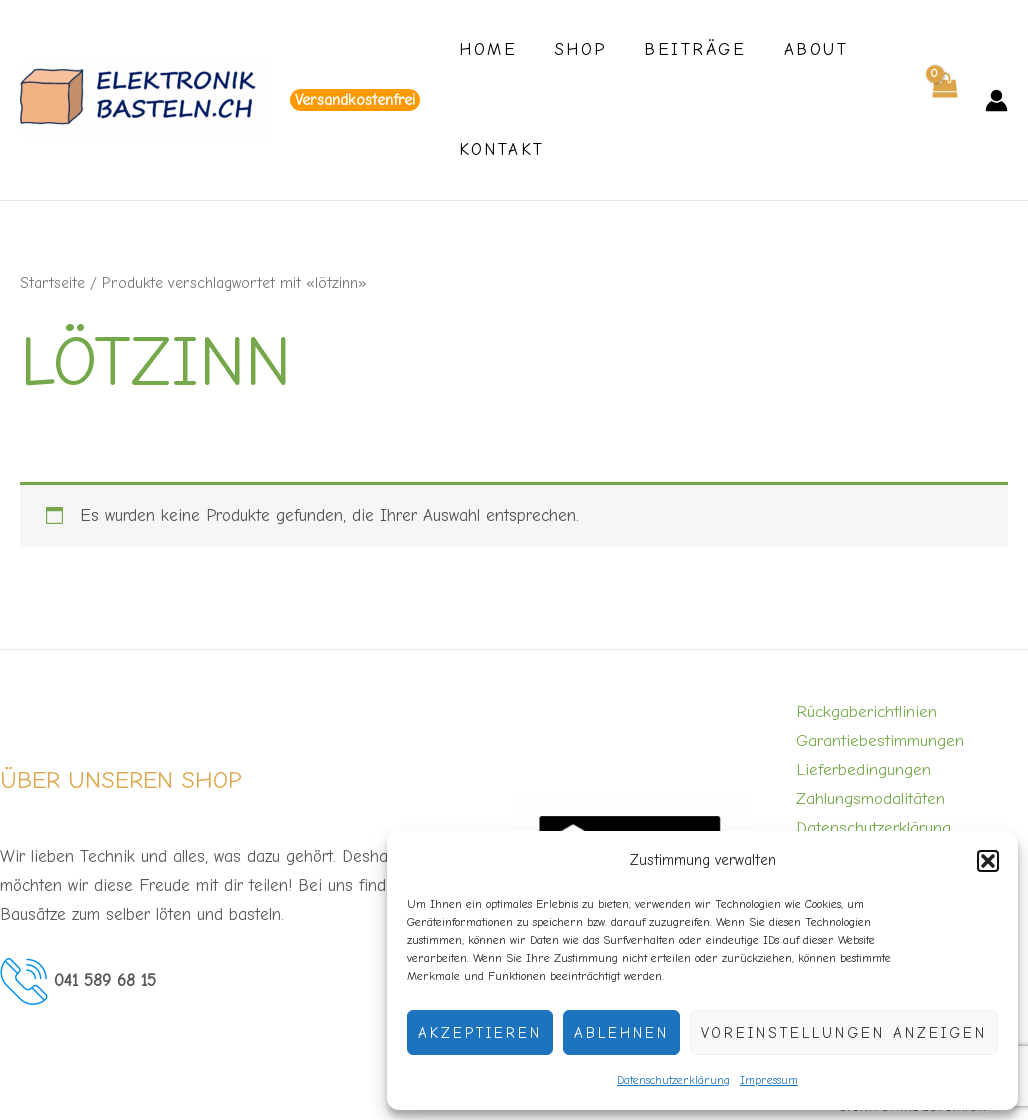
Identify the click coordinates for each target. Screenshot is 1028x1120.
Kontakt (500, 149)
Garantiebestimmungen (880, 740)
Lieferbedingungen (863, 769)
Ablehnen (621, 1033)
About (803, 49)
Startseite (52, 283)
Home (486, 49)
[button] (988, 861)
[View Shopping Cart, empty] (944, 100)
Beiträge (686, 49)
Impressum (769, 1080)
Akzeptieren (480, 1033)
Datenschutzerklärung (673, 1080)
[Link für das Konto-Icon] (996, 100)
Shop (575, 49)
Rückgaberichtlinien (866, 711)
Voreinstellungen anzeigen (844, 1033)
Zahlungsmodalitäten (870, 798)
